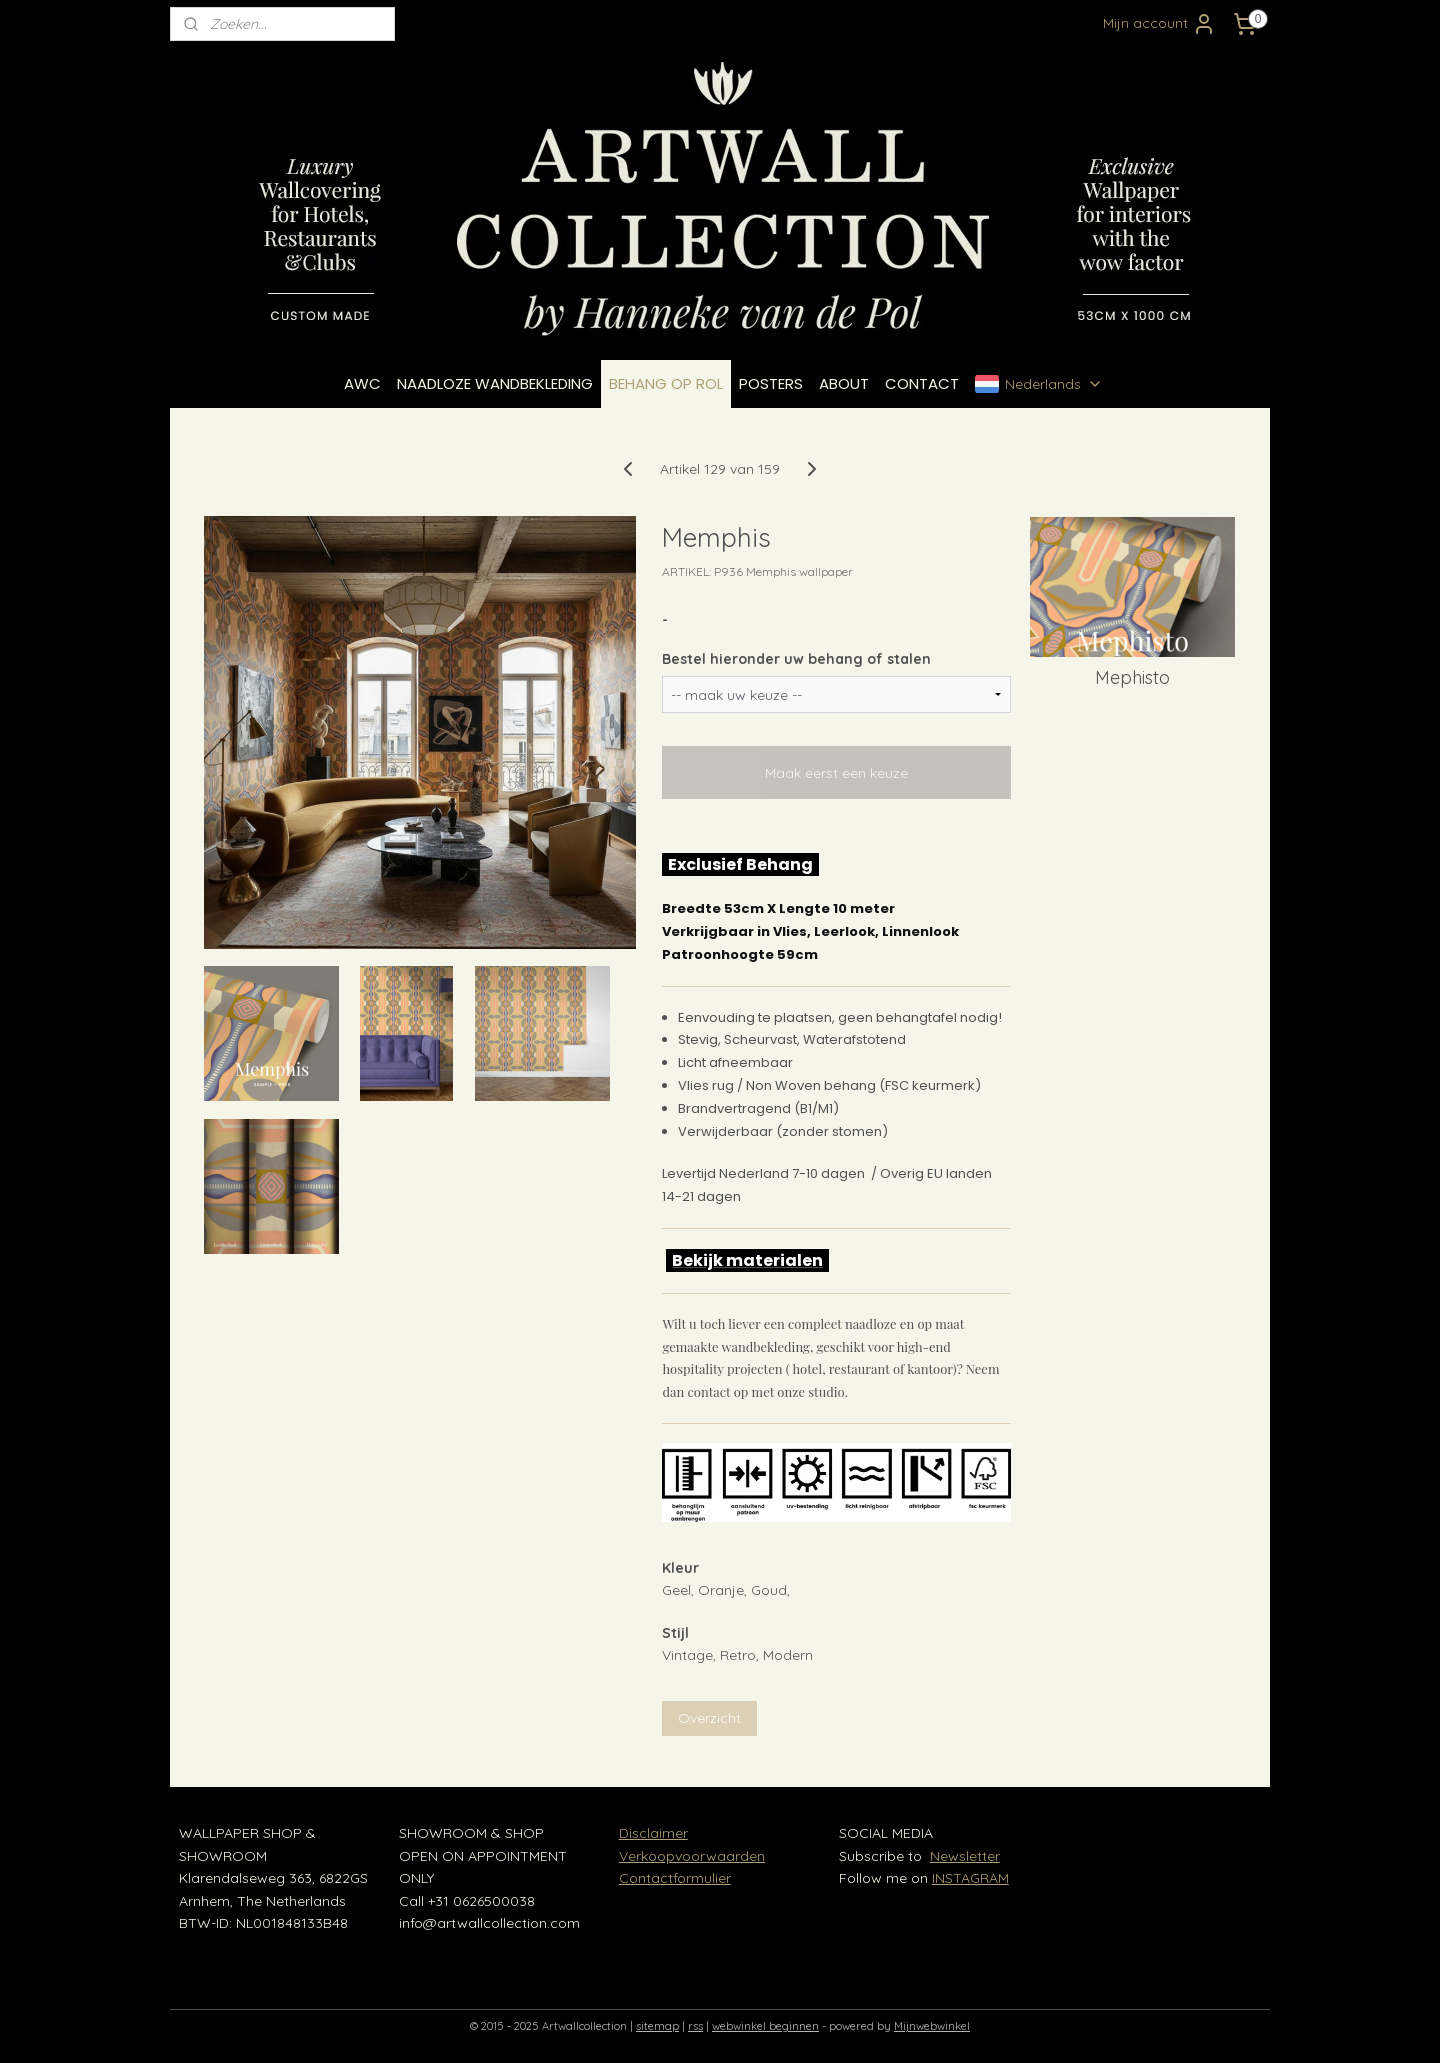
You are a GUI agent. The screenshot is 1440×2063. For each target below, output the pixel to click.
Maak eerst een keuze (836, 773)
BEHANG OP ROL (666, 383)
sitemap (657, 2026)
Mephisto (1132, 678)
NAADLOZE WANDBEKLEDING (495, 383)
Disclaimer (653, 1833)
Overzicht (709, 1718)
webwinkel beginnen (765, 2026)
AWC (362, 383)
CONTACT (922, 383)
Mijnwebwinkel (932, 2026)
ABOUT (844, 383)
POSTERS (771, 383)
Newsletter (965, 1856)
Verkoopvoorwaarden (692, 1856)
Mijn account (1159, 24)
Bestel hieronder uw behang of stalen (796, 659)
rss (695, 2026)
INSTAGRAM (970, 1878)
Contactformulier (675, 1878)
